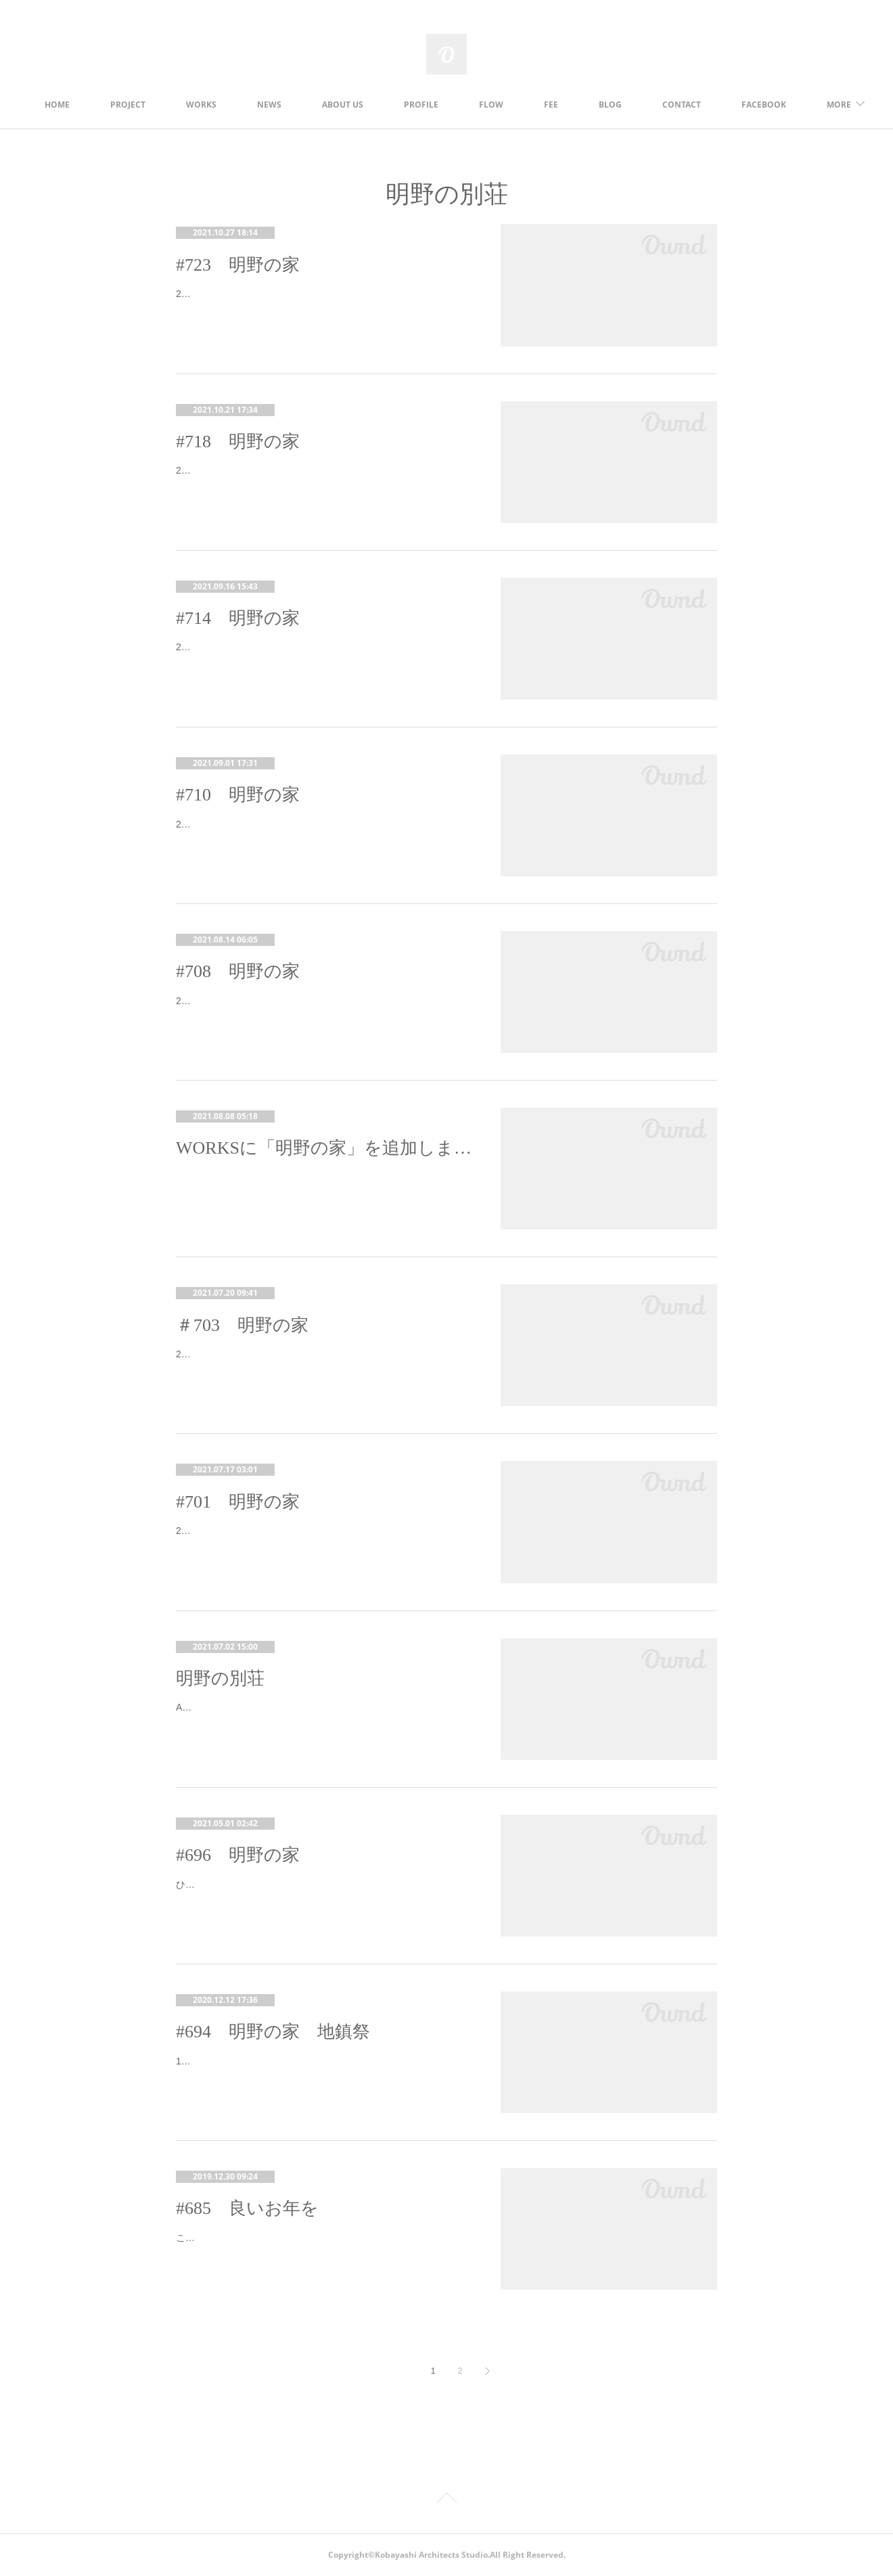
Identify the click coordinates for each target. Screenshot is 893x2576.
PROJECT (203, 104)
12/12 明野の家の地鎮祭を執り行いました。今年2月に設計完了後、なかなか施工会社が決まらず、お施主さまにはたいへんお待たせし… (323, 2069)
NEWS (344, 104)
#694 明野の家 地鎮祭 (273, 2031)
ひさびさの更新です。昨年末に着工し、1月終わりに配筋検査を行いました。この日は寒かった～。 (320, 1893)
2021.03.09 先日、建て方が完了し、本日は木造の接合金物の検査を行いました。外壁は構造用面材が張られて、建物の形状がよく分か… (323, 1539)
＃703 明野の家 (242, 1325)
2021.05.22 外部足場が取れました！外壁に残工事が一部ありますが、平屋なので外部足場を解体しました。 (318, 1009)
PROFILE (496, 104)
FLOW (566, 104)
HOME (132, 104)
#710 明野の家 (238, 795)
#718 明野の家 (238, 441)
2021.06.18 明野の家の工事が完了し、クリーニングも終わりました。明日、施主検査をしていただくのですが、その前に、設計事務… (323, 655)
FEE (626, 104)
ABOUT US (417, 104)
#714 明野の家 (238, 618)
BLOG (685, 104)
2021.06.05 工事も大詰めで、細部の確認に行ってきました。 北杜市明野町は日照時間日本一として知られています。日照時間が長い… (323, 832)
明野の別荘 (220, 1678)
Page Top (446, 2500)
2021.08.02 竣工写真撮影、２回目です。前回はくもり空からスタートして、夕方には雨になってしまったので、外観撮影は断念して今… (323, 302)
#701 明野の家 (238, 1502)
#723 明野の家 (238, 265)
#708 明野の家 (238, 971)
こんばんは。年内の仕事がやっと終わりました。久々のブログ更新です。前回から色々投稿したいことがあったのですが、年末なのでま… (323, 2246)
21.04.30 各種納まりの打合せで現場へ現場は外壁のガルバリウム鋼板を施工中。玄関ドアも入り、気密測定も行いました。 (322, 1362)
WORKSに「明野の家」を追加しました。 (325, 1148)
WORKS (276, 104)
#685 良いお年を (247, 2208)
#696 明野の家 (238, 1855)
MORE (749, 104)
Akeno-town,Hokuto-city (226, 1707)
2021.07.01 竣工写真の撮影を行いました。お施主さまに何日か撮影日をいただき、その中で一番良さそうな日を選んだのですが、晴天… (323, 479)
